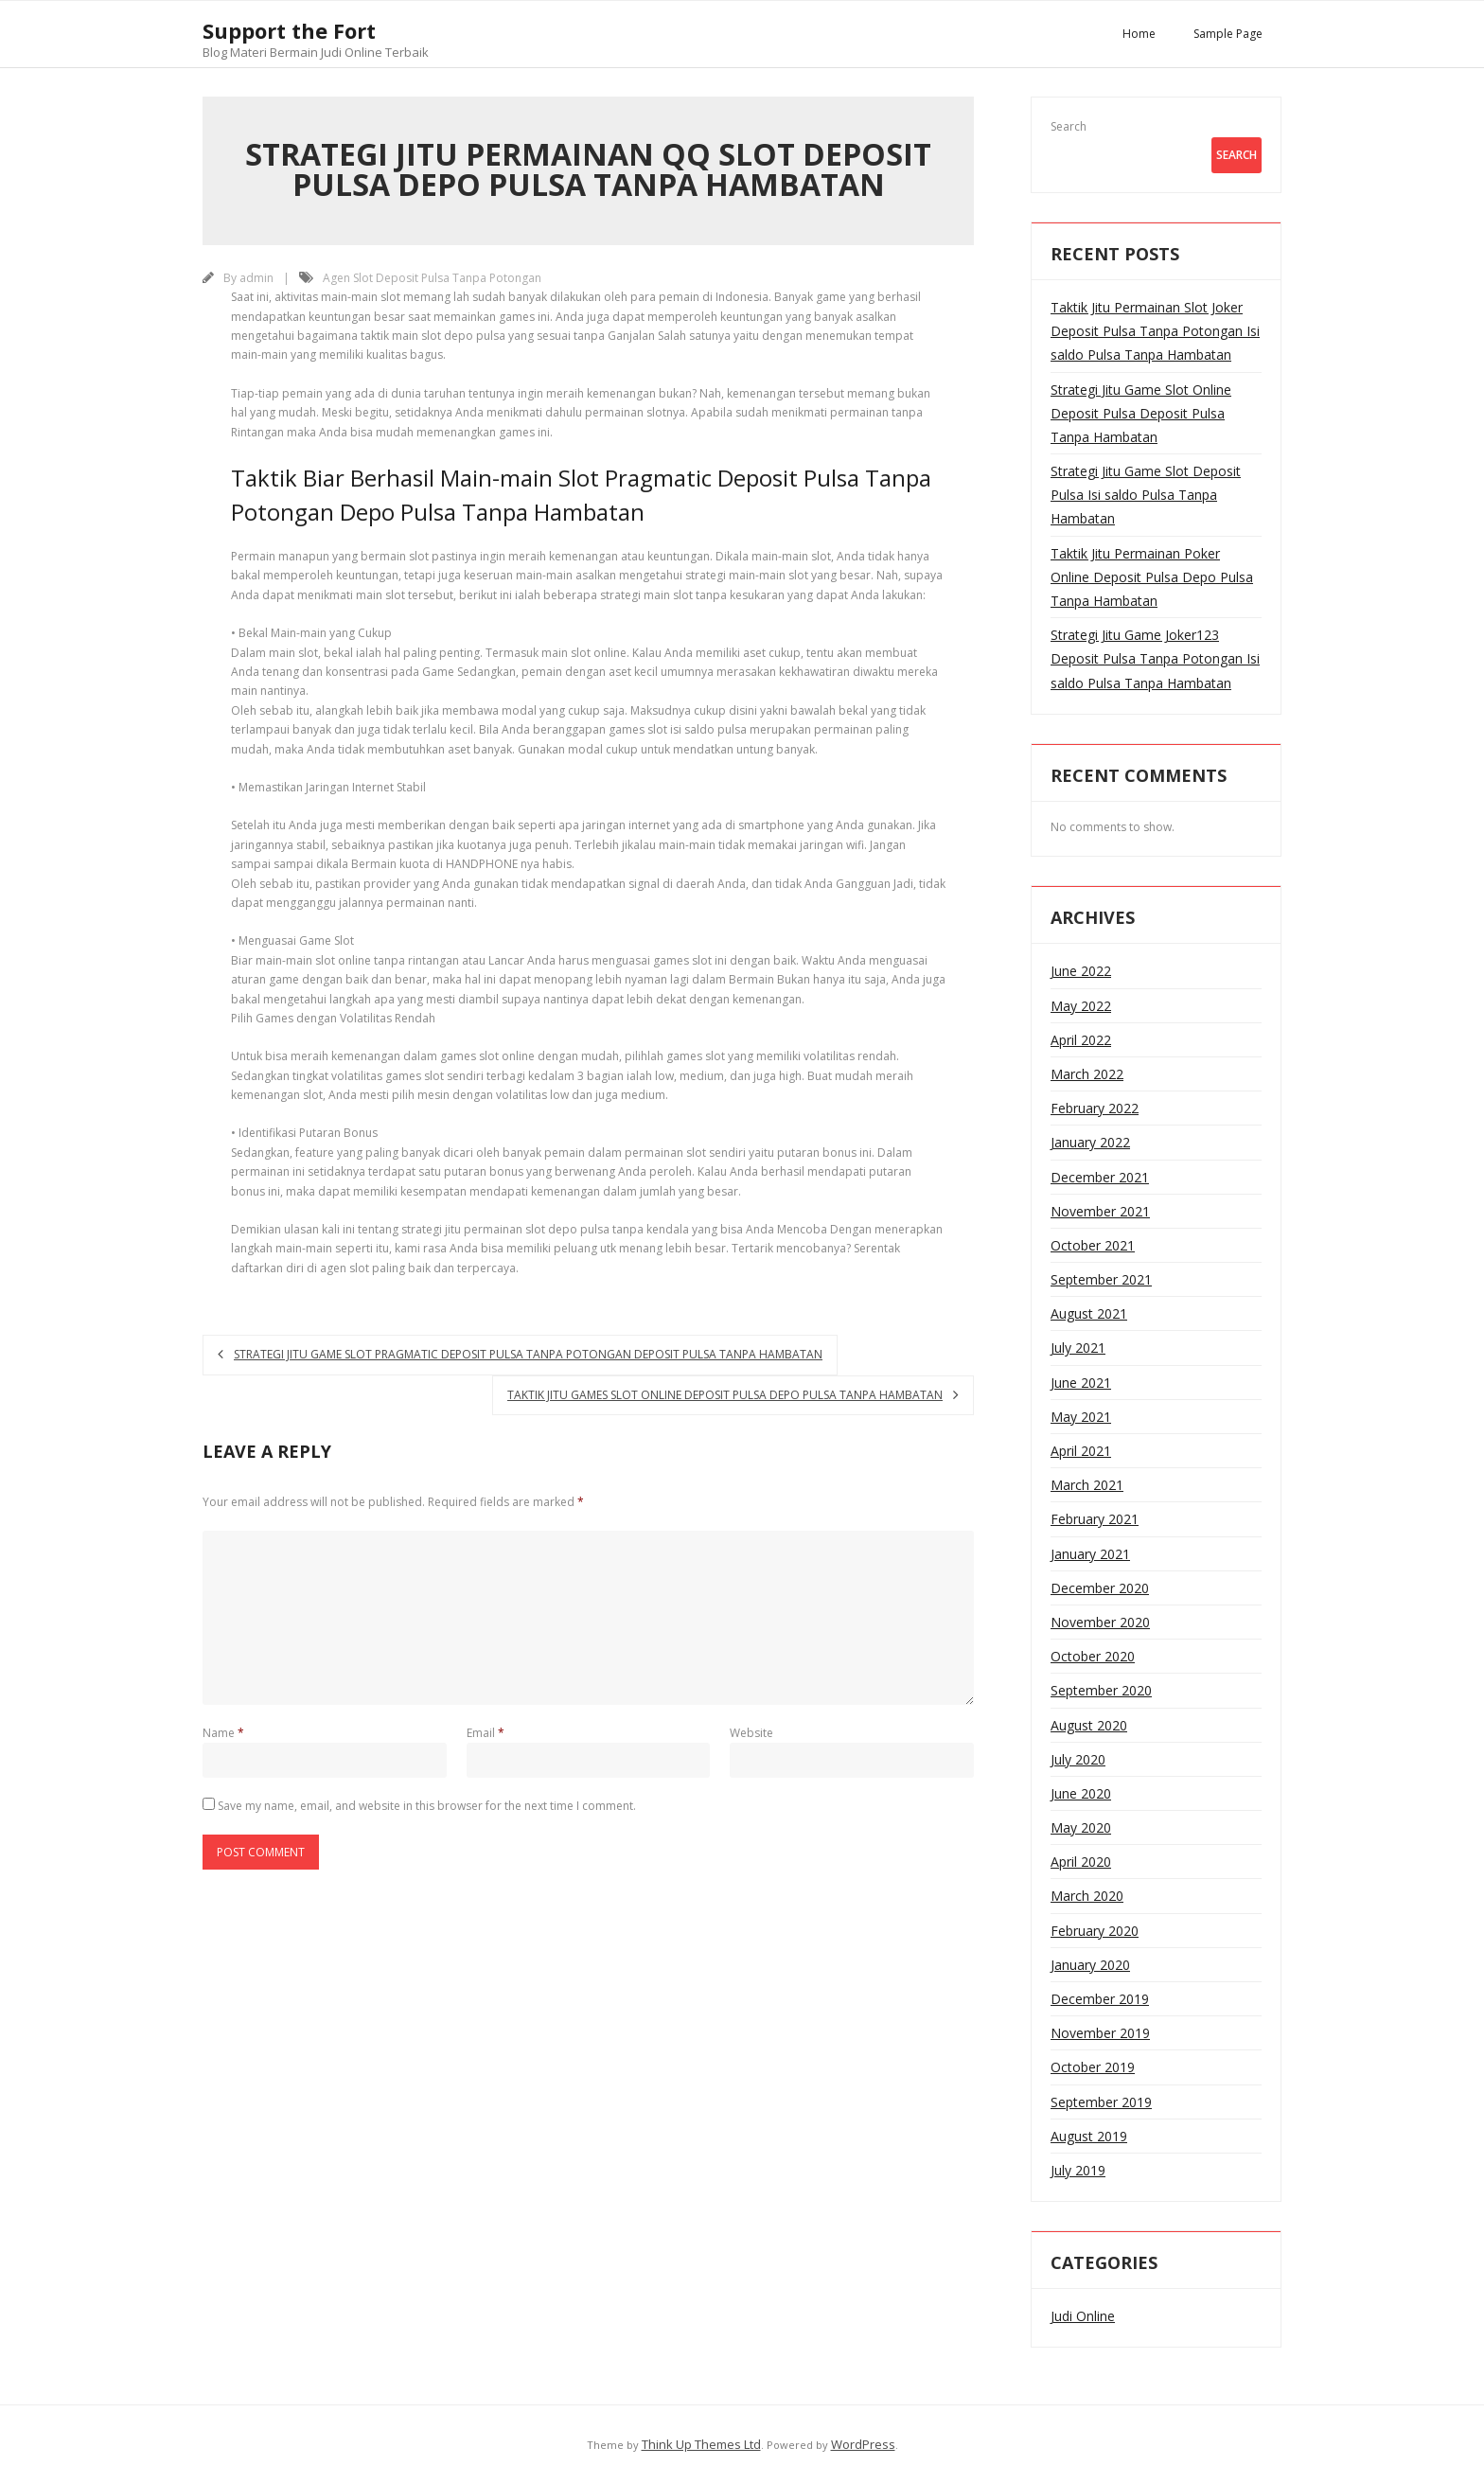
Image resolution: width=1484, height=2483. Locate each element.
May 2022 (1081, 1006)
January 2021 (1090, 1554)
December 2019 (1100, 1999)
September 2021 (1101, 1279)
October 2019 (1093, 2067)
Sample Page (1228, 34)
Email (485, 1733)
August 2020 (1089, 1725)
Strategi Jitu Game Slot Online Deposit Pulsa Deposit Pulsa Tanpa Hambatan (1141, 413)
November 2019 (1100, 2033)
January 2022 (1090, 1142)
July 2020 (1078, 1759)
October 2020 (1093, 1656)
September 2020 (1101, 1690)
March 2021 (1087, 1485)
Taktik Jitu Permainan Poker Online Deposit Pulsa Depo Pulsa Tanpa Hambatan (1152, 577)
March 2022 (1087, 1074)
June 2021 (1081, 1383)
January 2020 (1090, 1965)
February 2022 (1095, 1108)
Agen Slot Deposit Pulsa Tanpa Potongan (432, 278)
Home (1139, 34)
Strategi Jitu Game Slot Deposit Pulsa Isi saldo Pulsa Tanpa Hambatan (1146, 494)
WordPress (863, 2444)
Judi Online (1083, 2316)
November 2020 (1100, 1622)
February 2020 (1095, 1931)
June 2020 (1081, 1793)
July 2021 (1078, 1348)
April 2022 (1081, 1040)
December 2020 (1100, 1588)
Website (751, 1733)
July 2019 (1078, 2170)
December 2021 (1100, 1177)
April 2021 (1081, 1451)
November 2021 (1100, 1211)
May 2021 (1081, 1417)
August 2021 (1089, 1313)
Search (1068, 126)
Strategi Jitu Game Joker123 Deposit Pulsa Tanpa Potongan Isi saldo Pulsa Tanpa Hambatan (1155, 658)
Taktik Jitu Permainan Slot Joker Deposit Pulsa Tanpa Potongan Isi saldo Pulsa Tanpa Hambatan (1155, 331)
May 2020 (1081, 1827)
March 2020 (1087, 1896)
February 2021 (1095, 1519)
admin (256, 278)
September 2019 (1101, 2102)
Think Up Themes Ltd (701, 2444)
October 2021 (1093, 1245)
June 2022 (1081, 971)
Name (223, 1733)
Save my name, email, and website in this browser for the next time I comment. (427, 1806)
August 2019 (1089, 2136)
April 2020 (1081, 1862)
